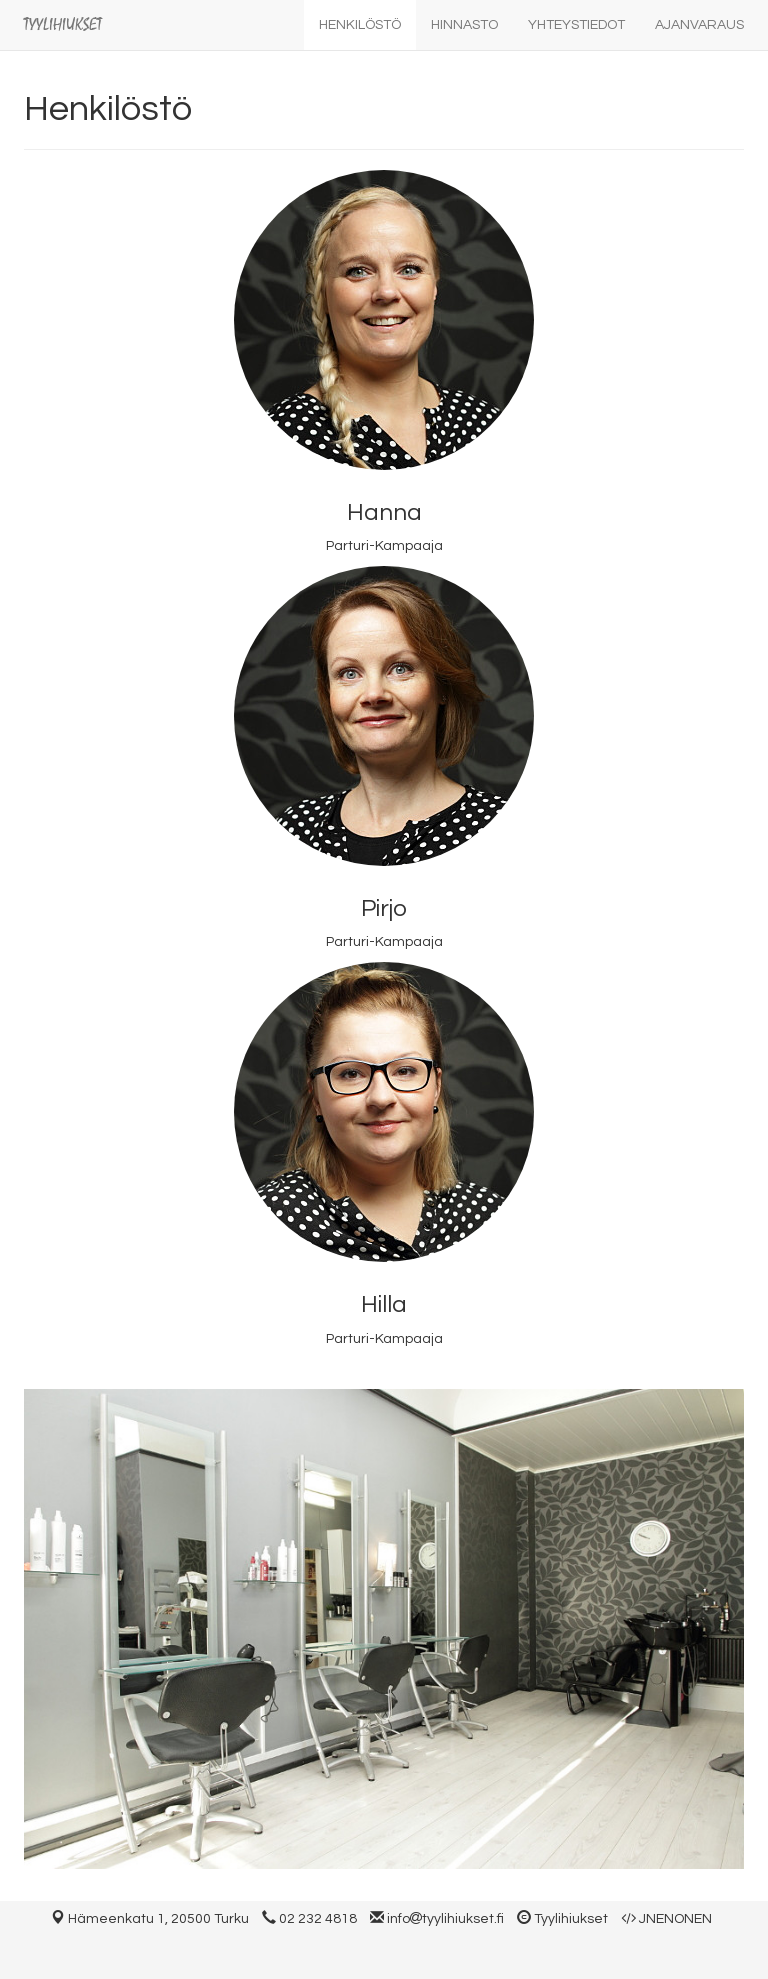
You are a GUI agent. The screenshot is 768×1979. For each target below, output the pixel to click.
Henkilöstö (360, 25)
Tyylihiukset (63, 25)
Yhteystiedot (576, 25)
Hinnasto (464, 25)
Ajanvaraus (699, 25)
